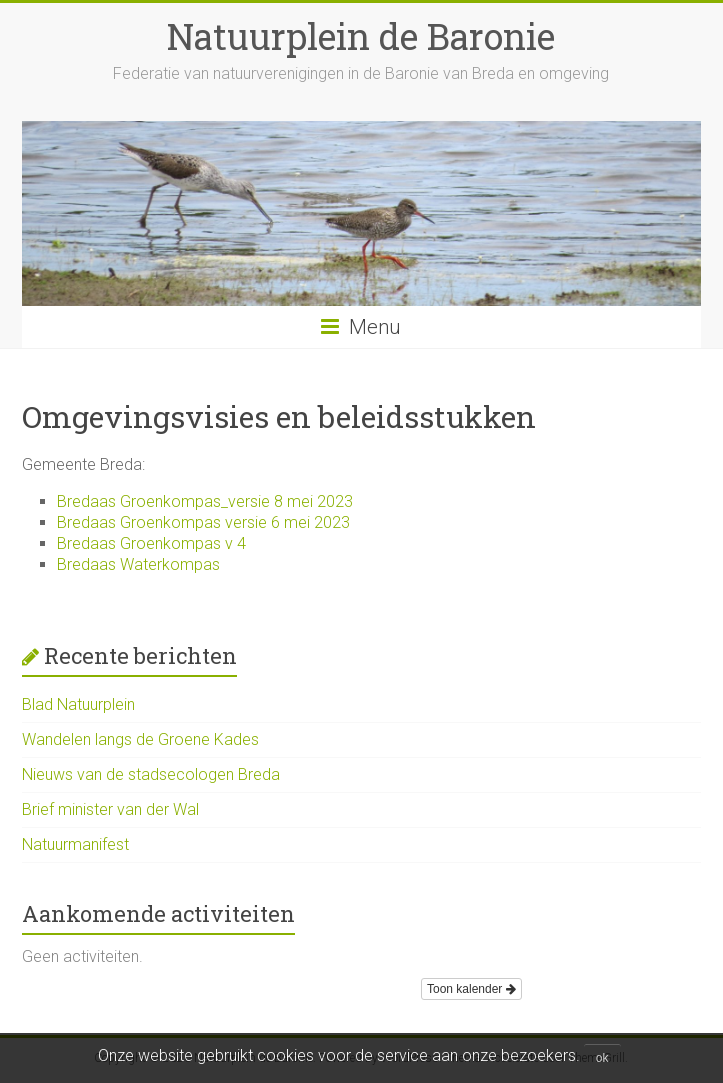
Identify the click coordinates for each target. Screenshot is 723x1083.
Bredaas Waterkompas (138, 564)
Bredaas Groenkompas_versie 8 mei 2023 (205, 501)
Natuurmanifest (75, 844)
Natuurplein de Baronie (361, 36)
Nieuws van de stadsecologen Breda (151, 774)
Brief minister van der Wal (110, 809)
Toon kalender (471, 989)
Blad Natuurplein (78, 704)
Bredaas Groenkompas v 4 (151, 543)
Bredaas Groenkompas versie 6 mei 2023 (203, 522)
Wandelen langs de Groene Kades (140, 739)
